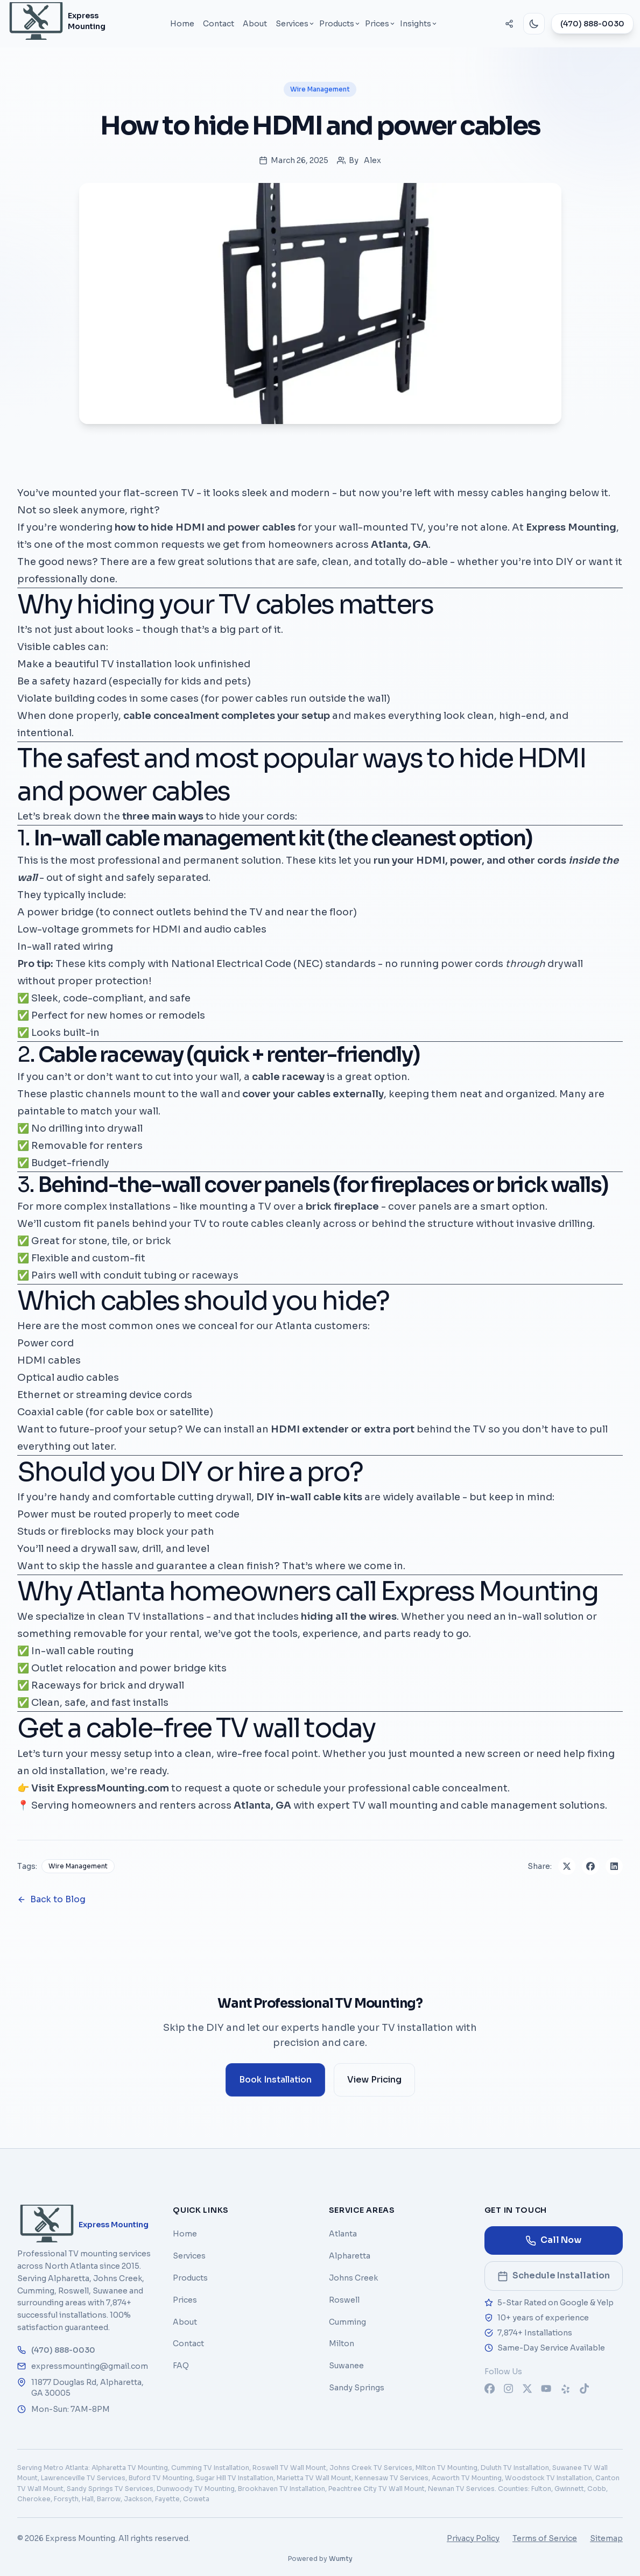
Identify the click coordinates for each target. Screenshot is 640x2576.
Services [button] (295, 24)
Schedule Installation (560, 2279)
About (255, 24)
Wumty (341, 2558)
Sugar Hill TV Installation (234, 2478)
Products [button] (340, 24)
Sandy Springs (356, 2387)
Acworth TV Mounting (467, 2478)
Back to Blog (51, 1899)
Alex (372, 160)
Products (190, 2278)
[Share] (509, 23)
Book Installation (282, 2083)
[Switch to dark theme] (534, 23)
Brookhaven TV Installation (281, 2489)
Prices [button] (380, 24)
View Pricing (374, 2079)
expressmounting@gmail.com (82, 2366)
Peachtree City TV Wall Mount (376, 2489)
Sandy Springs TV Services (110, 2489)
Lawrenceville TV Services (83, 2478)
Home (182, 24)
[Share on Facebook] (590, 1866)
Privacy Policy (473, 2538)
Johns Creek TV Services (370, 2468)
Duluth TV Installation (515, 2468)
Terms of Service (544, 2538)
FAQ (181, 2365)
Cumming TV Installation (210, 2468)
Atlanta (343, 2234)
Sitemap (606, 2538)
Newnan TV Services (461, 2489)
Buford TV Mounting (161, 2478)
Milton (341, 2343)
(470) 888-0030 (592, 24)
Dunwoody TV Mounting (196, 2489)
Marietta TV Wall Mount (314, 2478)
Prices (185, 2300)
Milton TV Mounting (446, 2468)
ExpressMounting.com (113, 1788)
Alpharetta (349, 2256)
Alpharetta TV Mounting (130, 2468)
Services (189, 2256)
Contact (218, 24)
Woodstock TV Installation (548, 2478)
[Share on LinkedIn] (614, 1866)
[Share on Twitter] (566, 1866)
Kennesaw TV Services (391, 2478)
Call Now (553, 2240)
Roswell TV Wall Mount (289, 2468)
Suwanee (346, 2365)
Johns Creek (353, 2278)
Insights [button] (419, 24)
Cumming (347, 2322)
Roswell (344, 2300)
